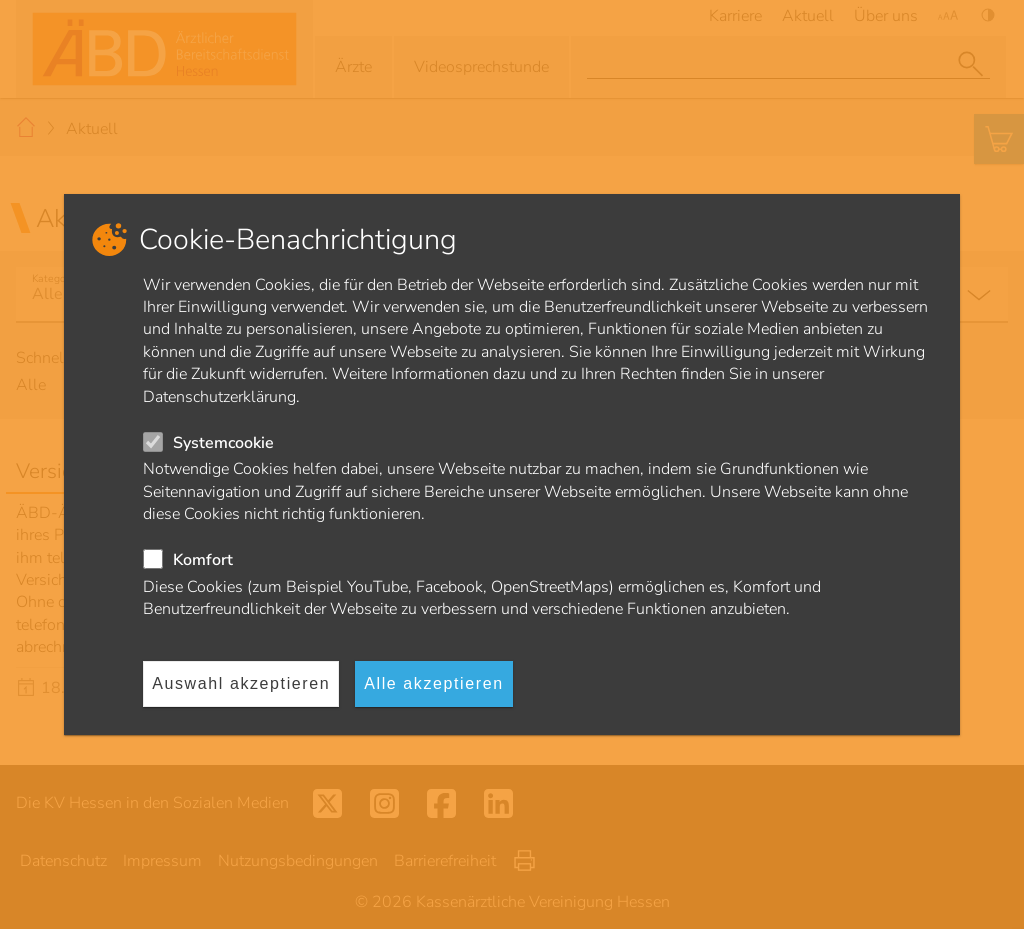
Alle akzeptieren (433, 683)
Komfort (203, 560)
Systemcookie (223, 443)
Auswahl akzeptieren (241, 683)
